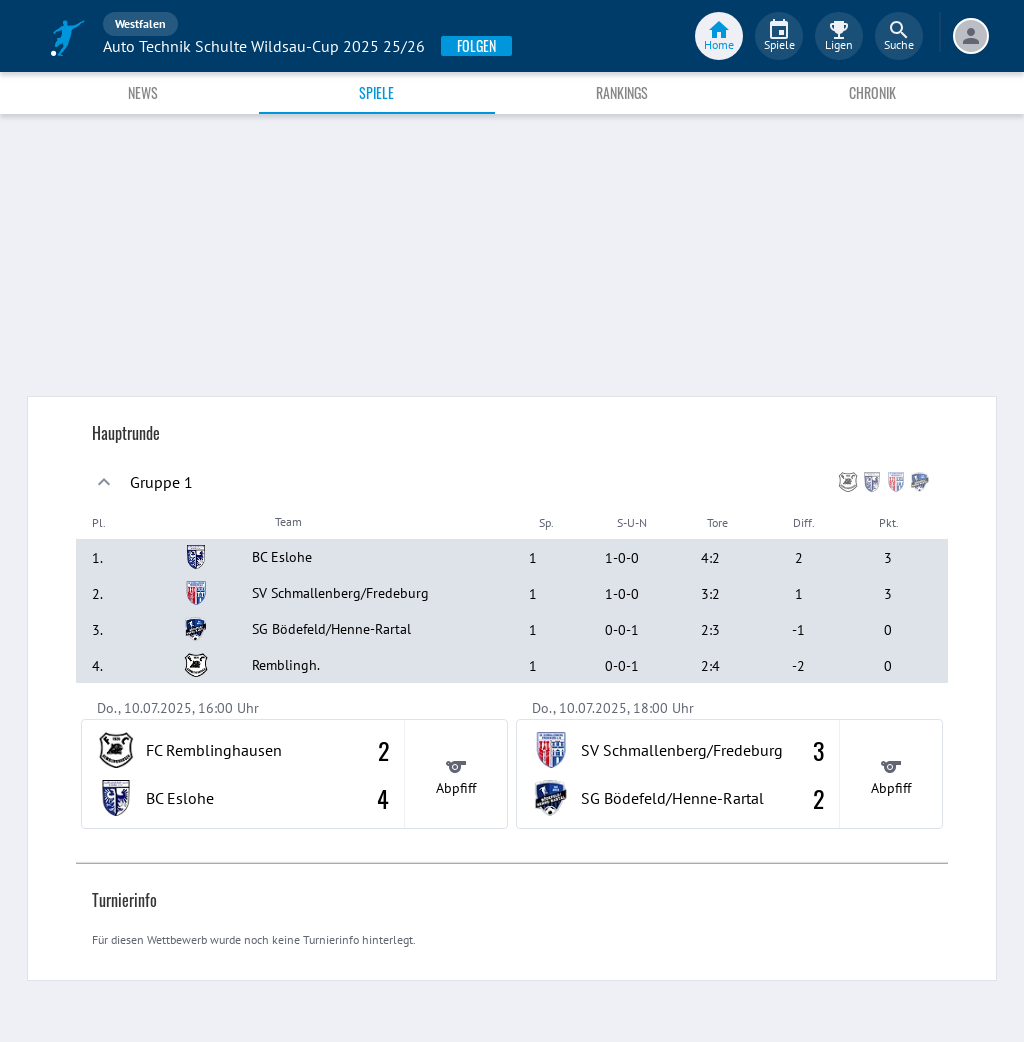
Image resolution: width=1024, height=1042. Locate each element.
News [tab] (143, 92)
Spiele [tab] (376, 92)
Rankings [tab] (622, 92)
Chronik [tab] (872, 92)
